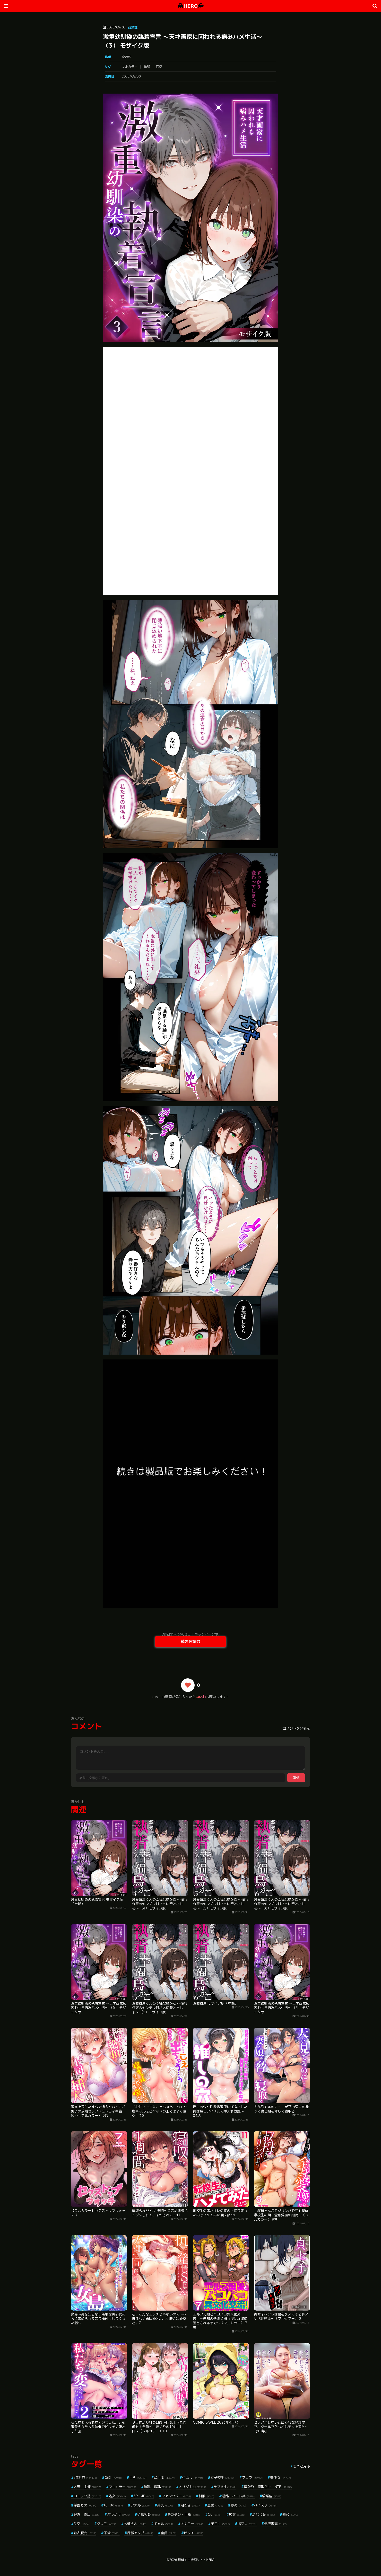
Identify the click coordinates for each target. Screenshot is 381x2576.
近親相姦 (148, 2514)
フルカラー (130, 66)
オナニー (192, 2523)
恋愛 (159, 66)
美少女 (280, 2477)
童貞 (168, 2533)
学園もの (85, 2505)
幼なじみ (263, 2514)
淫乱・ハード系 (238, 2496)
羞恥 (290, 2514)
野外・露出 (87, 2514)
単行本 (164, 2477)
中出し (192, 2477)
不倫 (112, 2533)
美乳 (165, 2505)
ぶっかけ (118, 2514)
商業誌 (133, 27)
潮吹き (190, 2505)
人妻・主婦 (87, 2486)
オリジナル (192, 2486)
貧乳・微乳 (157, 2486)
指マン (247, 2523)
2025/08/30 (131, 76)
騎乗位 (271, 2496)
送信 (296, 1777)
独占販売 (85, 2533)
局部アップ (140, 2533)
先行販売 (275, 2523)
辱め (238, 2505)
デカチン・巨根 (183, 2514)
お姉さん (135, 2523)
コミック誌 (87, 2496)
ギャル (163, 2523)
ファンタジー (176, 2496)
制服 (206, 2496)
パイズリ (265, 2505)
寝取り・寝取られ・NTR (268, 2486)
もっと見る (301, 2466)
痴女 (237, 2514)
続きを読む (190, 1641)
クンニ (106, 2523)
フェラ (252, 2477)
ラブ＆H (225, 2486)
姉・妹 (113, 2505)
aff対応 (85, 2477)
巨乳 (138, 2477)
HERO (190, 6)
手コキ (220, 2523)
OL (214, 2514)
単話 (147, 66)
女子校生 (222, 2477)
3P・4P (143, 2496)
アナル (140, 2505)
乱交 (81, 2523)
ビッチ (193, 2533)
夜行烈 (126, 57)
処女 (117, 2496)
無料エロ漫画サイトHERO (196, 2560)
